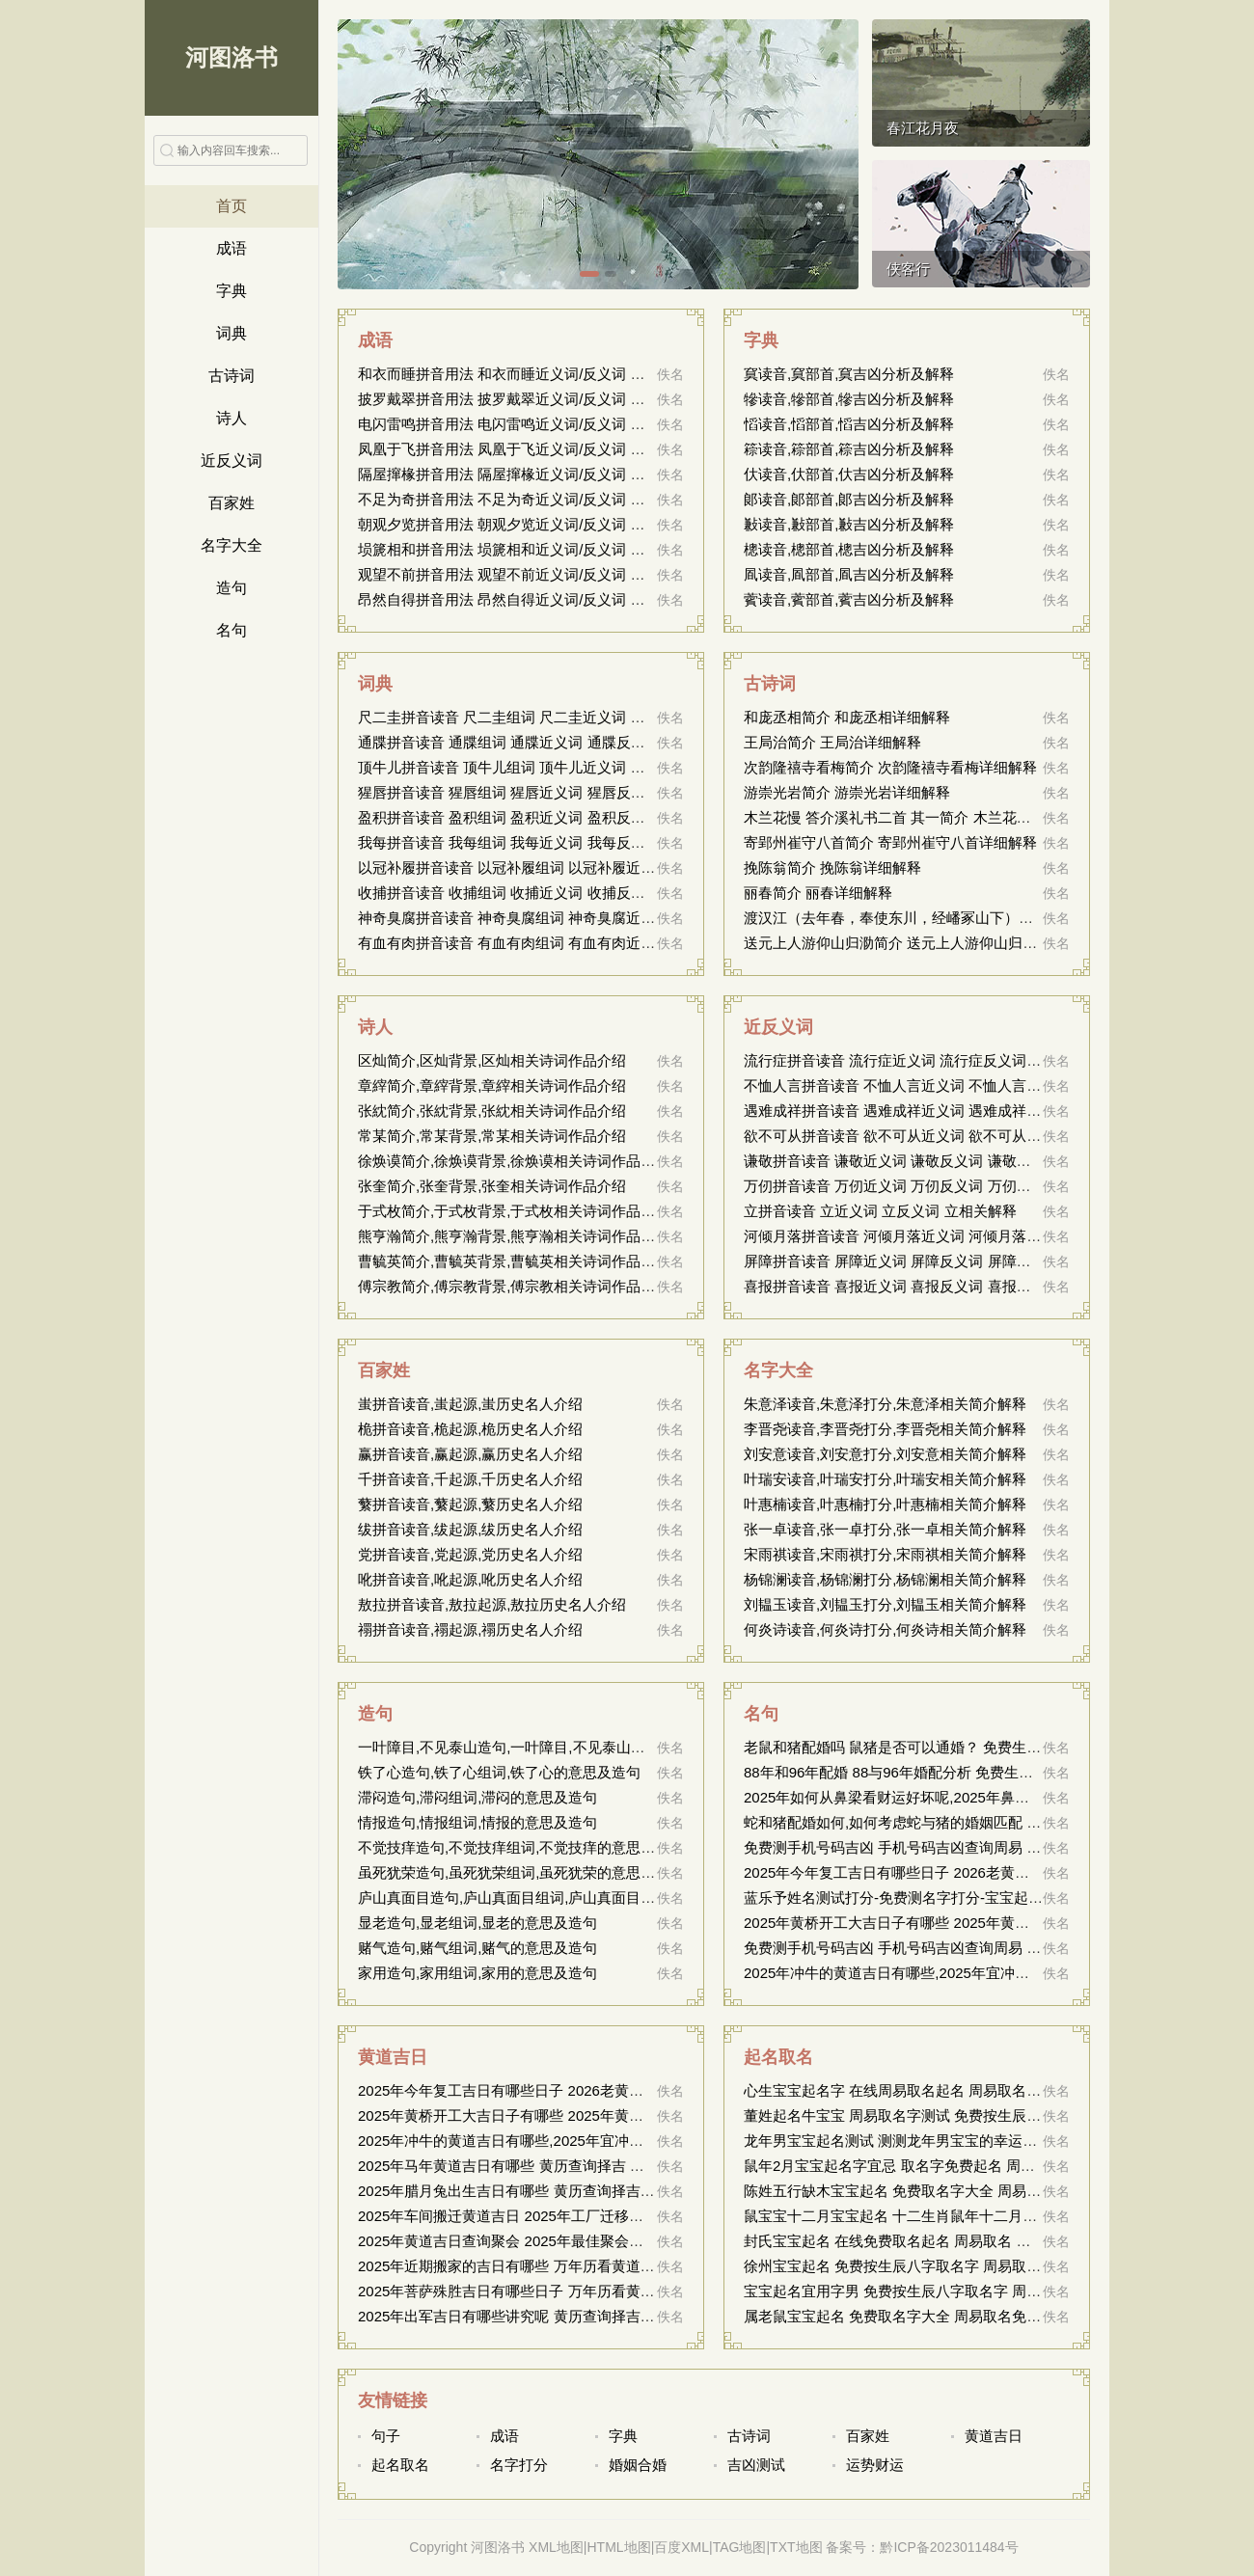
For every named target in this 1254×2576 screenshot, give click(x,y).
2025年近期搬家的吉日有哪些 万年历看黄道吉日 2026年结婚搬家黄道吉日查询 (611, 2266)
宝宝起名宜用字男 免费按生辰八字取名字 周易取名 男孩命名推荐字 (960, 2291)
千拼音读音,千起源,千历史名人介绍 (470, 1479)
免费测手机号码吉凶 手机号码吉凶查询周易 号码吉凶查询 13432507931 (975, 1847)
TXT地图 (796, 2547)
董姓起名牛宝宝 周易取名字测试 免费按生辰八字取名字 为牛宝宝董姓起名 (981, 2115)
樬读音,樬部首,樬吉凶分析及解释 (849, 549)
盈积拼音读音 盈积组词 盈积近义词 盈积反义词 (509, 817)
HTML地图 (619, 2547)
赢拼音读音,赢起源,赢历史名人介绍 (470, 1454)
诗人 (231, 418)
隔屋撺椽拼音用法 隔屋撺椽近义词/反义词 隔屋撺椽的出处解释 (559, 474)
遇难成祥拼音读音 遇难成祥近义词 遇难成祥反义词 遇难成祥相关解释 (967, 1110)
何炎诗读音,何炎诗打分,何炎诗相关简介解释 (885, 1629)
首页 (231, 206)
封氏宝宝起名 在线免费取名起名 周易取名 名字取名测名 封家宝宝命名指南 (983, 2241)
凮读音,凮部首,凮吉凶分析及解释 (849, 574)
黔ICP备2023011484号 (949, 2547)
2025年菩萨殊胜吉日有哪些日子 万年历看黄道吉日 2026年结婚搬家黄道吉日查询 (618, 2291)
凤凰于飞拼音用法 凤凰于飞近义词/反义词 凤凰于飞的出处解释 (559, 449)
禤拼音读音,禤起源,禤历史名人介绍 (470, 1629)
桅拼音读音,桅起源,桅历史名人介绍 (470, 1429)
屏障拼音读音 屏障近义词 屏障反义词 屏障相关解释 (909, 1261)
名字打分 (519, 2464)
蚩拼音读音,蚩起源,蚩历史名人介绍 (470, 1404)
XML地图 (556, 2547)
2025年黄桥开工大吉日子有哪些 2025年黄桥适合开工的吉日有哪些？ (966, 1922)
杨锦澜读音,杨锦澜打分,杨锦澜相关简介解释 (885, 1579)
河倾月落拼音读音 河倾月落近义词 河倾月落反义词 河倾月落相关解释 (967, 1236)
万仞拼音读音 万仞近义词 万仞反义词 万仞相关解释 (909, 1186)
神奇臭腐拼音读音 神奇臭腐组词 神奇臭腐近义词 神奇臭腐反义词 (567, 917)
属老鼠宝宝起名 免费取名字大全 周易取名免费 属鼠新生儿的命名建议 (967, 2316)
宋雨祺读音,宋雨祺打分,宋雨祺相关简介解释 (885, 1554)
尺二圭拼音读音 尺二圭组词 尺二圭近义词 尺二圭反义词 (538, 717)
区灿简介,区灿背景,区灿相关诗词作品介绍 (492, 1060)
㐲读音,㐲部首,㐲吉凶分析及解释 (849, 474)
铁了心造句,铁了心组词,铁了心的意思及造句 (499, 1772)
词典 (231, 333)
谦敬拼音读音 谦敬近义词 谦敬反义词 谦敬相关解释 (909, 1160)
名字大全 (231, 545)
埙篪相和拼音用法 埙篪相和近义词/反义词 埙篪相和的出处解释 (559, 549)
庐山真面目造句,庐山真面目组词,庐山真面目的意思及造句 (542, 1897)
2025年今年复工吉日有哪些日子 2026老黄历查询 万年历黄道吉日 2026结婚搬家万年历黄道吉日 (665, 2090)
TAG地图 (740, 2547)
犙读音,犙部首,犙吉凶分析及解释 (849, 399)
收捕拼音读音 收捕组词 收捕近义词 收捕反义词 (509, 892)
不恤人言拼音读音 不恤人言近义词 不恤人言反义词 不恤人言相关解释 (967, 1085)
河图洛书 (231, 57)
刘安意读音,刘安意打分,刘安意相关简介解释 (885, 1454)
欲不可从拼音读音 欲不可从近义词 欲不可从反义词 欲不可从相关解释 (967, 1135)
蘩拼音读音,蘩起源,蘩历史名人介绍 (470, 1504)
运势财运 (875, 2464)
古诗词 (231, 375)
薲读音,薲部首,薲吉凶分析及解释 (849, 599)
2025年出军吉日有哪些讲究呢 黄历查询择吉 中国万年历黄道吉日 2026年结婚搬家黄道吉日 (649, 2316)
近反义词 (231, 460)
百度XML (681, 2547)
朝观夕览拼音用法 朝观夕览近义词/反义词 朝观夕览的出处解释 (559, 524)
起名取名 (778, 2057)
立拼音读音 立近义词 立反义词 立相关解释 (880, 1211)
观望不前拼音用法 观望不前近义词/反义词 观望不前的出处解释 (559, 574)
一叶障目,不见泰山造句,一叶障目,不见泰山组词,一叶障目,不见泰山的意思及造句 (614, 1747)
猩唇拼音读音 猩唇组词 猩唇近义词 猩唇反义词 (509, 792)
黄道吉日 (392, 2057)
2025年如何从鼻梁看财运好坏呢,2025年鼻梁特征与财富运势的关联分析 (973, 1797)
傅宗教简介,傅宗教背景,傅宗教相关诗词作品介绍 (513, 1286)
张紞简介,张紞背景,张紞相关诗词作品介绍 (492, 1110)
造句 (231, 588)
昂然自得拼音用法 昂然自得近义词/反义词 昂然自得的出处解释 (559, 599)
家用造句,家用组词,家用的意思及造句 (477, 1973)
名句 (231, 630)
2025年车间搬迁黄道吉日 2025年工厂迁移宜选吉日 (522, 2216)
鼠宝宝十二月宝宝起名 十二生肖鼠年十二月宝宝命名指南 (926, 2216)
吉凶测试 (756, 2464)
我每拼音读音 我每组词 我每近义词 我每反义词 (509, 842)
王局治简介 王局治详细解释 (832, 742)
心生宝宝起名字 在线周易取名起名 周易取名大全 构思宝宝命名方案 (960, 2090)
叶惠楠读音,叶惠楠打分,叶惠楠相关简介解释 (885, 1504)
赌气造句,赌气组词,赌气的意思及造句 (477, 1947)
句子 (385, 2435)
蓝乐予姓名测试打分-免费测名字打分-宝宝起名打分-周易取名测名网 (961, 1897)
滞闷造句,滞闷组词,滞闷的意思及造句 (477, 1797)
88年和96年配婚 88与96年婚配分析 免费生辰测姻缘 (910, 1772)
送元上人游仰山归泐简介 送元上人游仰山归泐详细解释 (919, 943)
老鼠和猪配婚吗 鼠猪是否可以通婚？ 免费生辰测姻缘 (914, 1747)
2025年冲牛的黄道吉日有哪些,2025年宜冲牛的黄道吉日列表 (937, 1973)
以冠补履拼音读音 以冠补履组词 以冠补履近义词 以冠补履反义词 (567, 867)
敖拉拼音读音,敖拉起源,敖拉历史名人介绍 (492, 1604)
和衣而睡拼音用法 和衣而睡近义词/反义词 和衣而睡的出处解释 (559, 374)
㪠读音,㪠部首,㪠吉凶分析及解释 (849, 524)
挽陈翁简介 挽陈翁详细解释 (832, 867)
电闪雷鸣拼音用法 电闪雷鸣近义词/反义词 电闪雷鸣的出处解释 (559, 424)
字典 (231, 291)
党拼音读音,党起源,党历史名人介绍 (470, 1554)
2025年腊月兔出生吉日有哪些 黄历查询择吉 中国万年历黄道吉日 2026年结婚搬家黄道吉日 (649, 2191)
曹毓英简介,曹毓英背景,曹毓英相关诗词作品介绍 (513, 1261)
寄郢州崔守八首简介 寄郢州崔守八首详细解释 (890, 842)
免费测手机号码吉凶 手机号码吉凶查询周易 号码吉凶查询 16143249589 (975, 1947)
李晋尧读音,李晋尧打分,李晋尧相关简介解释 (885, 1429)
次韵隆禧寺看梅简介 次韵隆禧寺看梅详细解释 (890, 767)
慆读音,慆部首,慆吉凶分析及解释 (849, 424)
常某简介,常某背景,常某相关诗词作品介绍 (492, 1135)
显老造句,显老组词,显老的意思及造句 (477, 1922)
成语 (231, 248)
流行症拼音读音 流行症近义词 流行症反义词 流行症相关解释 (938, 1060)
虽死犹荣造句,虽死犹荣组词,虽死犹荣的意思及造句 (521, 1872)
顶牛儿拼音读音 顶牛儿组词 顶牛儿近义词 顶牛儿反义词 (538, 767)
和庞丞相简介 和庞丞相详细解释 (847, 717)
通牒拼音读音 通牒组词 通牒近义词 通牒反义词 (509, 742)
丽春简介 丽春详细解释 (818, 892)
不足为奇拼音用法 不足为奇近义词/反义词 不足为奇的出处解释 (559, 499)
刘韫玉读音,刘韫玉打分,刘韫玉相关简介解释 (885, 1604)
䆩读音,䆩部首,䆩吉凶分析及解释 (849, 374)
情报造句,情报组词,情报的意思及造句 (477, 1822)
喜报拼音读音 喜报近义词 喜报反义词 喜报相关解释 (909, 1286)
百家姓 (231, 503)
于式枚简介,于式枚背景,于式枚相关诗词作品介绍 (513, 1211)
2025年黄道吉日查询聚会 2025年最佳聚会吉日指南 (522, 2241)
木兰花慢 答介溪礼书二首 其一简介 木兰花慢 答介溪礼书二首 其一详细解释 (985, 817)
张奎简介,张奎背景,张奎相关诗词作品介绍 (492, 1186)
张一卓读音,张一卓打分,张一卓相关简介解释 (885, 1529)
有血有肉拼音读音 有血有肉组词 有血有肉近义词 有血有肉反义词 (567, 943)
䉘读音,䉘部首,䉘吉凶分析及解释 (849, 449)
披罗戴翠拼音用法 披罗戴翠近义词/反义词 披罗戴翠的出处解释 (559, 399)
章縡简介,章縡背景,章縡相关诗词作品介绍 (492, 1085)
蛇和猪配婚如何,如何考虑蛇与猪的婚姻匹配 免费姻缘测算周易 (943, 1822)
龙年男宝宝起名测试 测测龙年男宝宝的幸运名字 (897, 2140)
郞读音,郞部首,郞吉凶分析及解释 (849, 499)
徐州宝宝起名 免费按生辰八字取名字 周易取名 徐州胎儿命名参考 (952, 2266)
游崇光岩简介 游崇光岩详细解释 (847, 792)
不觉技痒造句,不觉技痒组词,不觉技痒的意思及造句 (521, 1847)
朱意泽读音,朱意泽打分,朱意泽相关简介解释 (885, 1404)
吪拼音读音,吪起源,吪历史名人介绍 (470, 1579)
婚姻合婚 (638, 2464)
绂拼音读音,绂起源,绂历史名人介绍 (470, 1529)
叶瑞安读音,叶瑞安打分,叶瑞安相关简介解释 (885, 1479)
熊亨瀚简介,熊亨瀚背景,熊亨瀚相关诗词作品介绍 (513, 1236)
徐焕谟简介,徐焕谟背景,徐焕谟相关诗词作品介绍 (513, 1160)
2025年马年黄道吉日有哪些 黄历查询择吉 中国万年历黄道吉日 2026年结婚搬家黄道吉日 (642, 2165)
